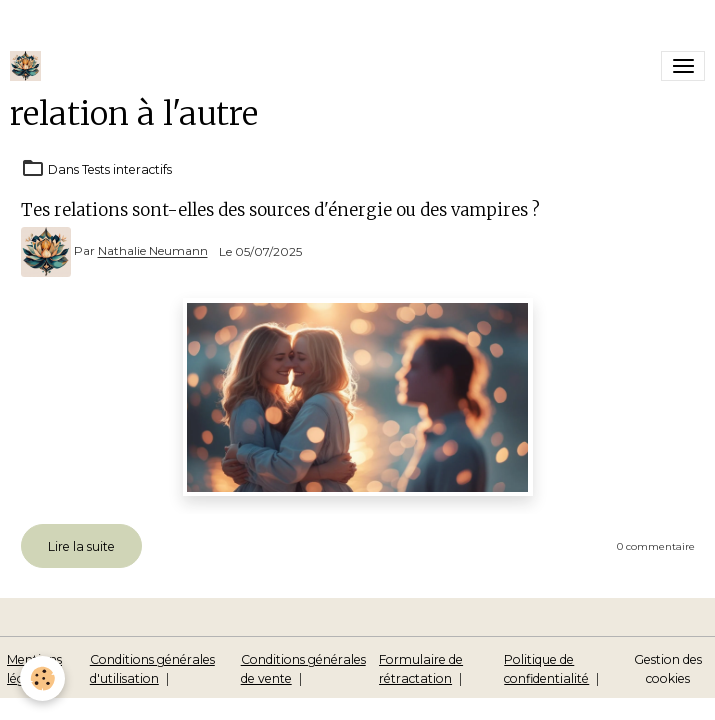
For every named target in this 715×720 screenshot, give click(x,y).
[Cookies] (42, 678)
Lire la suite (81, 546)
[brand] (29, 66)
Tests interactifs (127, 169)
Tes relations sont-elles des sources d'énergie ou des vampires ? (280, 210)
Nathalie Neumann (153, 251)
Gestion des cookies (668, 668)
